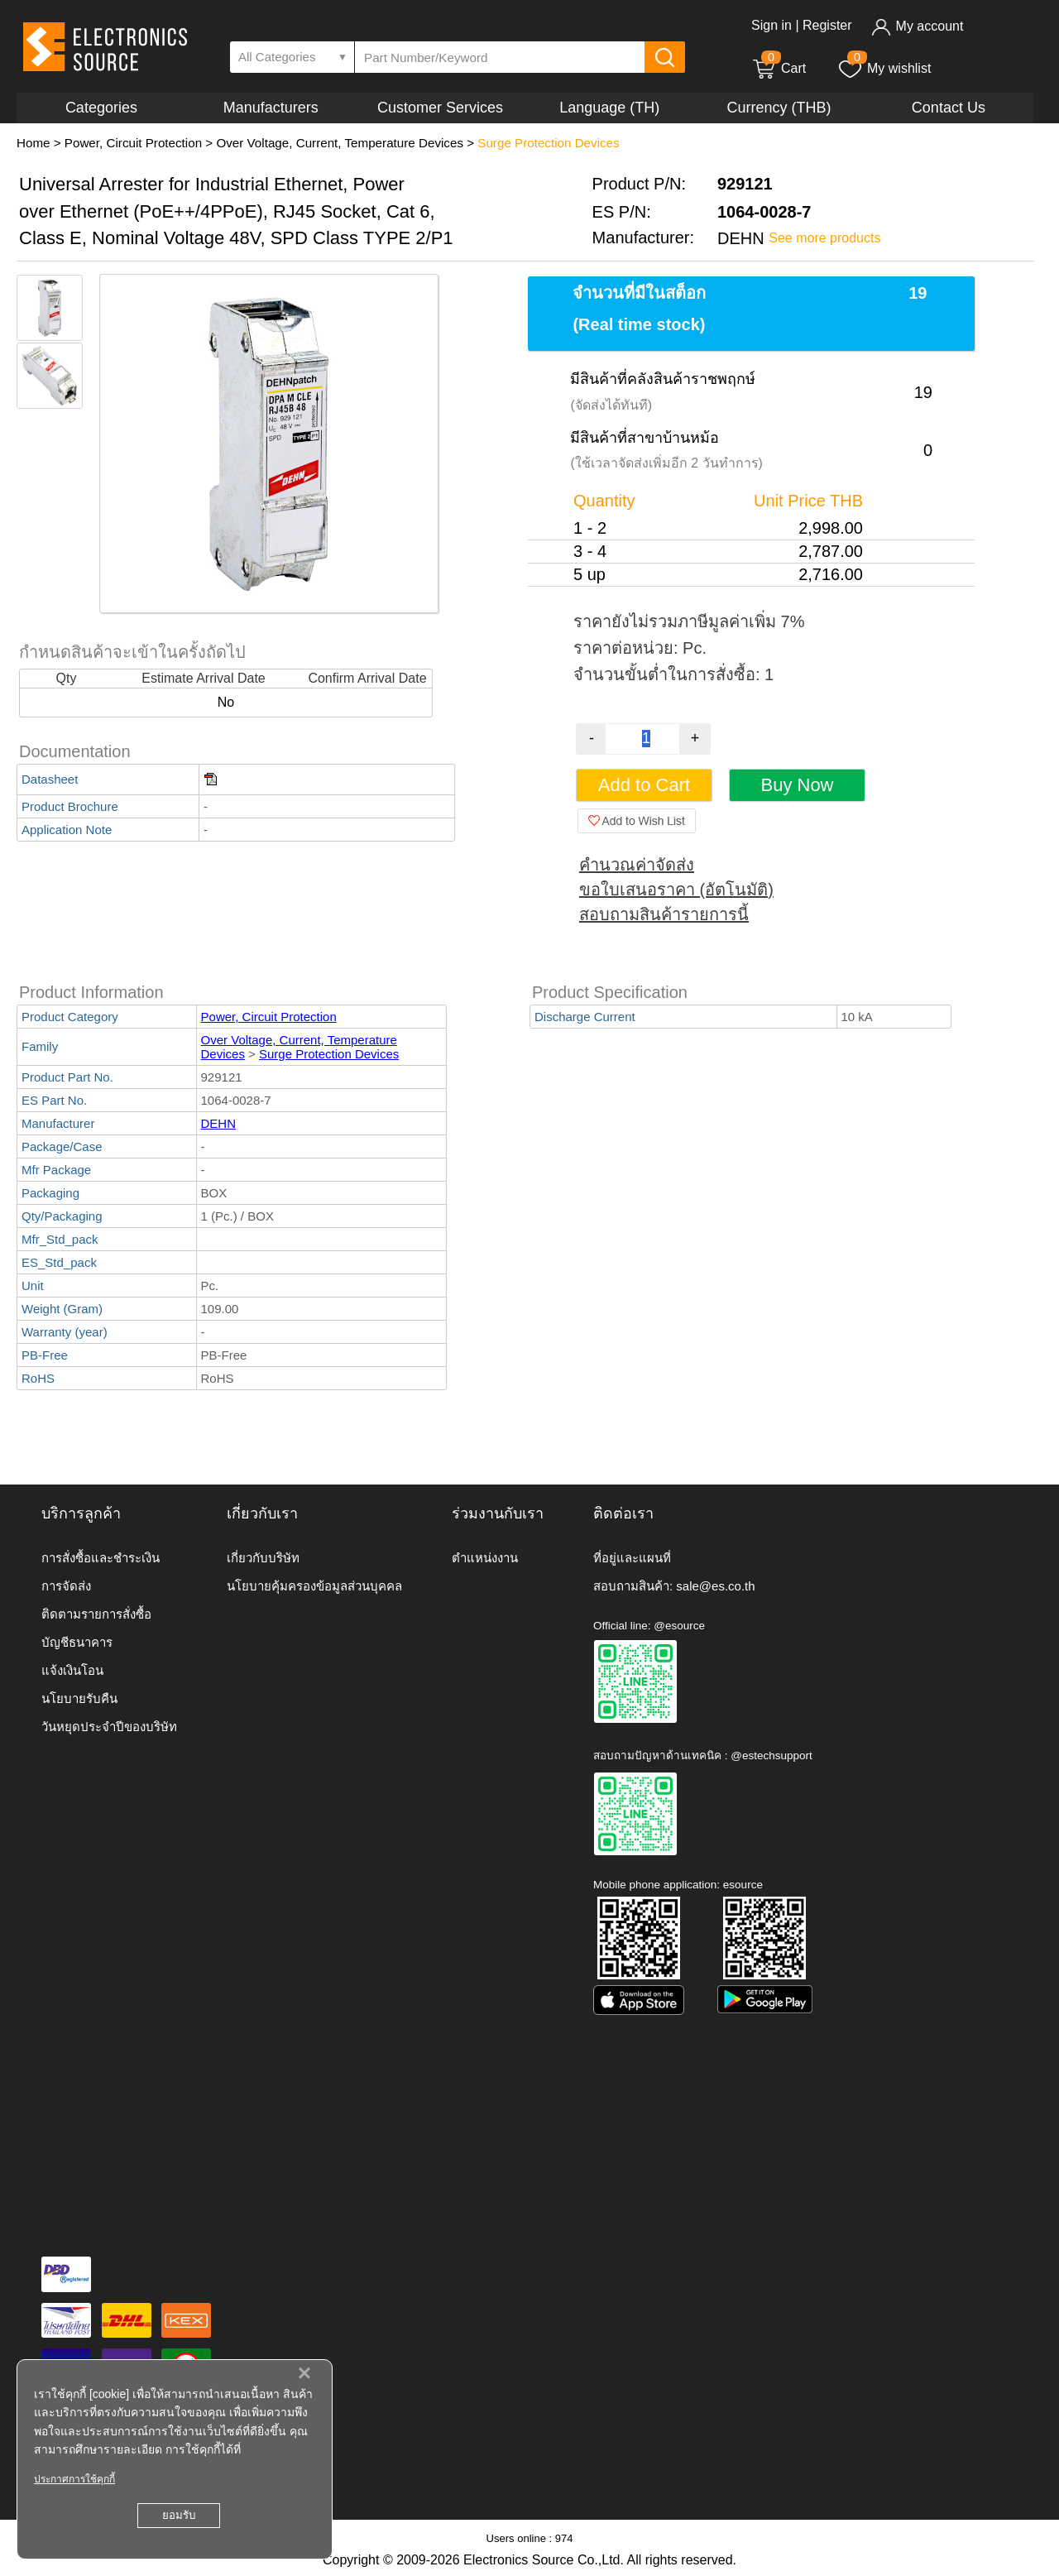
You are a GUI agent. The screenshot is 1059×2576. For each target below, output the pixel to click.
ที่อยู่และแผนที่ (632, 1558)
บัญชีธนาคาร (77, 1642)
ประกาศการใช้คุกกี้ (74, 2479)
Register (827, 25)
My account (917, 26)
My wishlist (884, 68)
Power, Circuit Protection (133, 143)
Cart (778, 68)
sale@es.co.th (715, 1586)
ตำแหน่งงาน (485, 1558)
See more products (824, 238)
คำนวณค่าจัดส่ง (636, 865)
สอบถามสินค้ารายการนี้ (664, 914)
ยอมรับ (178, 2515)
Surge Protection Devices (548, 143)
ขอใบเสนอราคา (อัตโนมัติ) (676, 889)
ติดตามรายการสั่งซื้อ (96, 1614)
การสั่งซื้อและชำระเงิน (100, 1558)
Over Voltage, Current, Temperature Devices (339, 143)
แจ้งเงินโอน (72, 1670)
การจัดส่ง (66, 1586)
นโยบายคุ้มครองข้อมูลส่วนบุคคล (314, 1586)
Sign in (771, 25)
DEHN (219, 1123)
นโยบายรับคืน (79, 1698)
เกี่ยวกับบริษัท (263, 1558)
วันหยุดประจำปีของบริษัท (109, 1727)
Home (33, 143)
